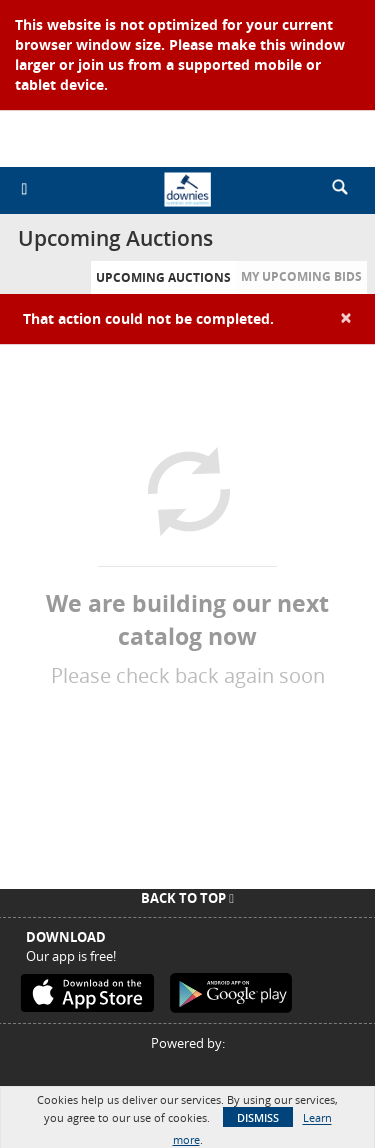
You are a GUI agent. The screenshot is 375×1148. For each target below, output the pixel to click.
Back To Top (187, 898)
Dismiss (258, 1117)
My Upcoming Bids (301, 276)
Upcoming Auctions (163, 277)
